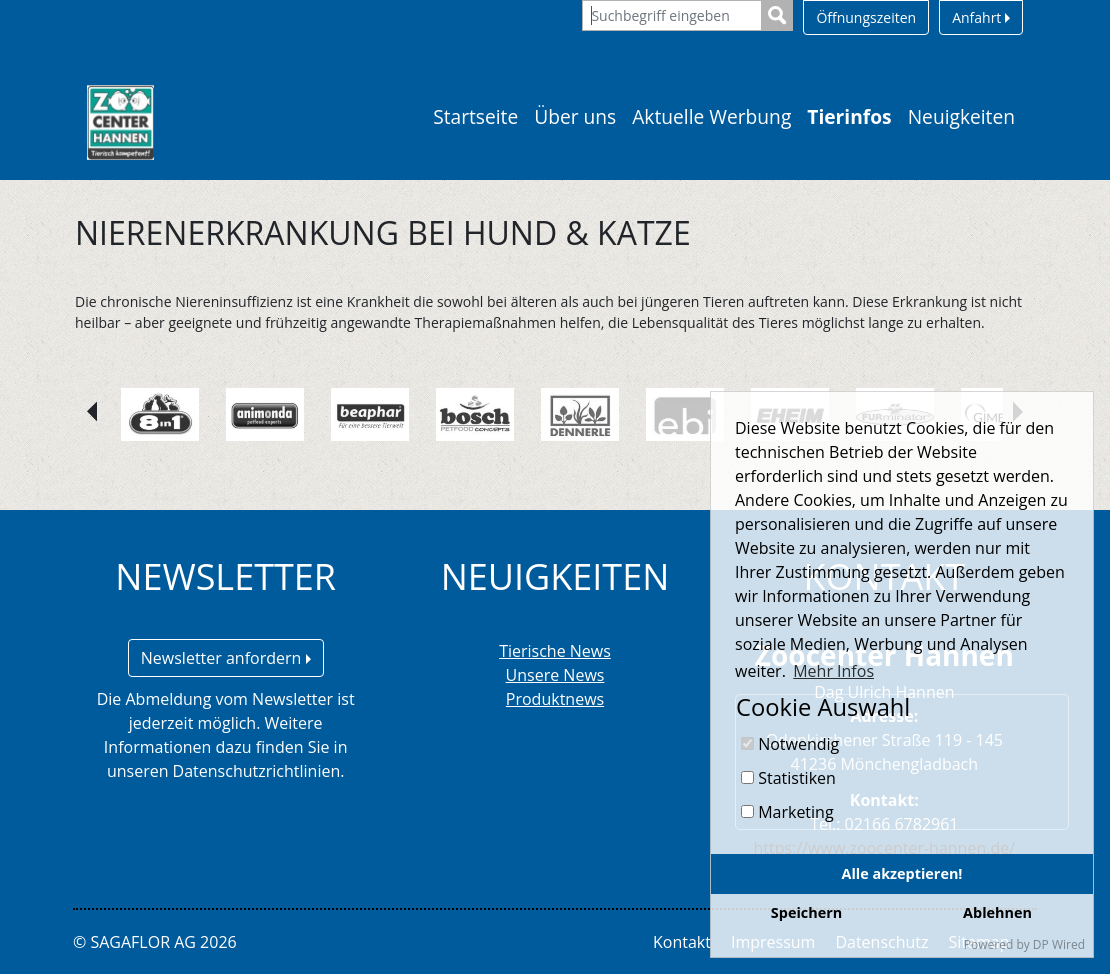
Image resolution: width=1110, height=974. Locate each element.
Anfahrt (981, 17)
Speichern (806, 912)
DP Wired (1059, 944)
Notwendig (790, 744)
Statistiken (788, 778)
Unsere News (555, 675)
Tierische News (555, 651)
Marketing (787, 812)
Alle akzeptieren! (902, 873)
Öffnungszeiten (866, 17)
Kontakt (682, 942)
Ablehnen (997, 912)
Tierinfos (849, 116)
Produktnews (555, 699)
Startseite (475, 116)
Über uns (575, 116)
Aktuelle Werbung (711, 116)
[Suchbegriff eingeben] (672, 15)
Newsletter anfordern (226, 658)
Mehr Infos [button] (833, 671)
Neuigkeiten (961, 116)
